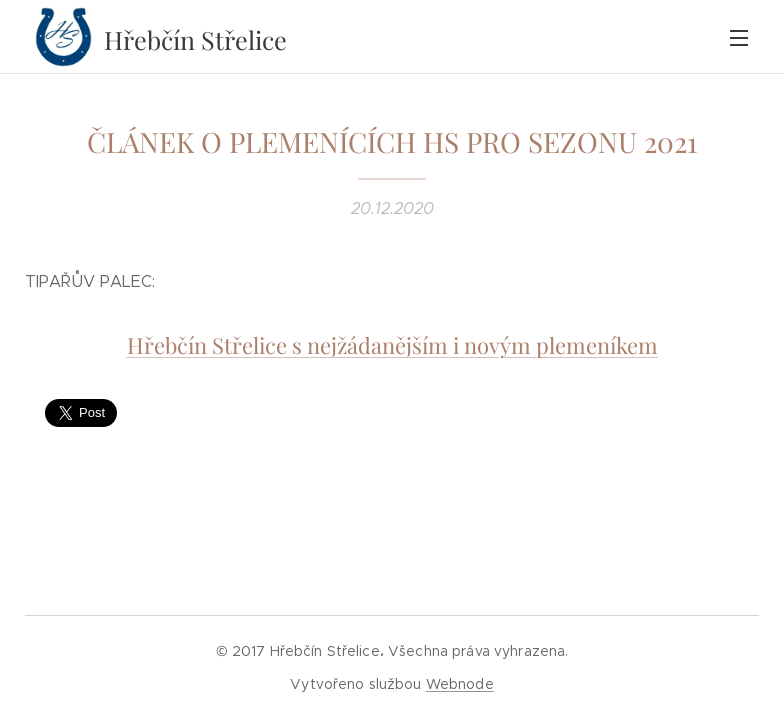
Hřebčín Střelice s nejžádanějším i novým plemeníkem (392, 345)
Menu (739, 38)
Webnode (460, 684)
